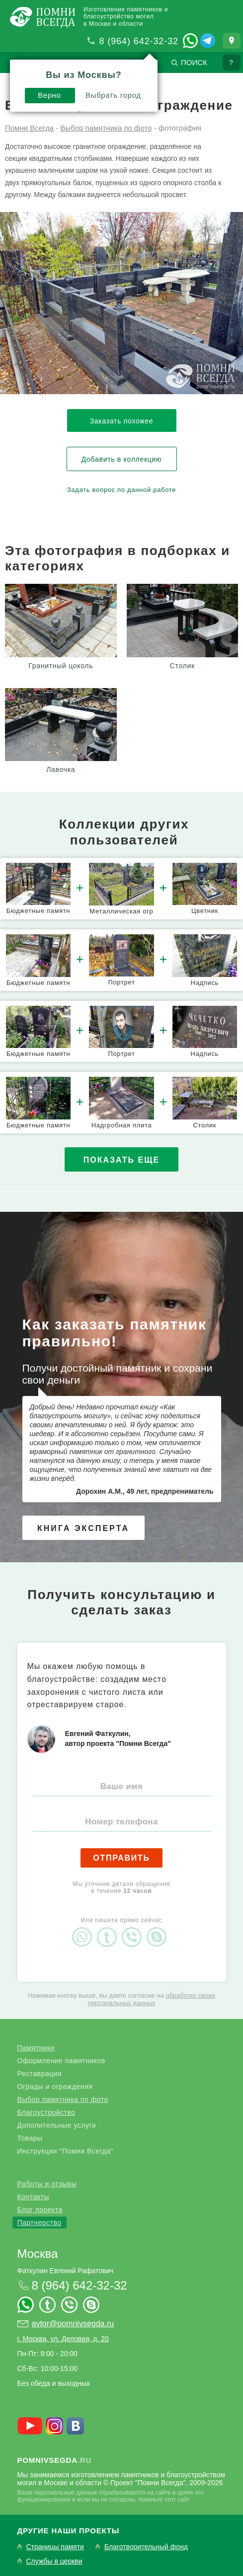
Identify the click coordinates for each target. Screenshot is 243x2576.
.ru (54, 2460)
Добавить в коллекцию (121, 459)
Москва (37, 2253)
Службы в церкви (54, 2561)
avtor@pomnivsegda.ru (73, 2323)
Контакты (33, 2197)
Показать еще (121, 1160)
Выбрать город (113, 95)
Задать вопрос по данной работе (121, 489)
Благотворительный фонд (146, 2547)
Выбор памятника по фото (62, 2099)
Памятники (36, 2048)
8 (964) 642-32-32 (138, 41)
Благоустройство (46, 2112)
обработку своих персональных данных (152, 1999)
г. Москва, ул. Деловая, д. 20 (63, 2339)
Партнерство (39, 2223)
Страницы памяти (55, 2547)
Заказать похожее (122, 421)
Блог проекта (40, 2210)
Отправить (121, 1858)
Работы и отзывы (47, 2184)
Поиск (194, 62)
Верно (49, 95)
